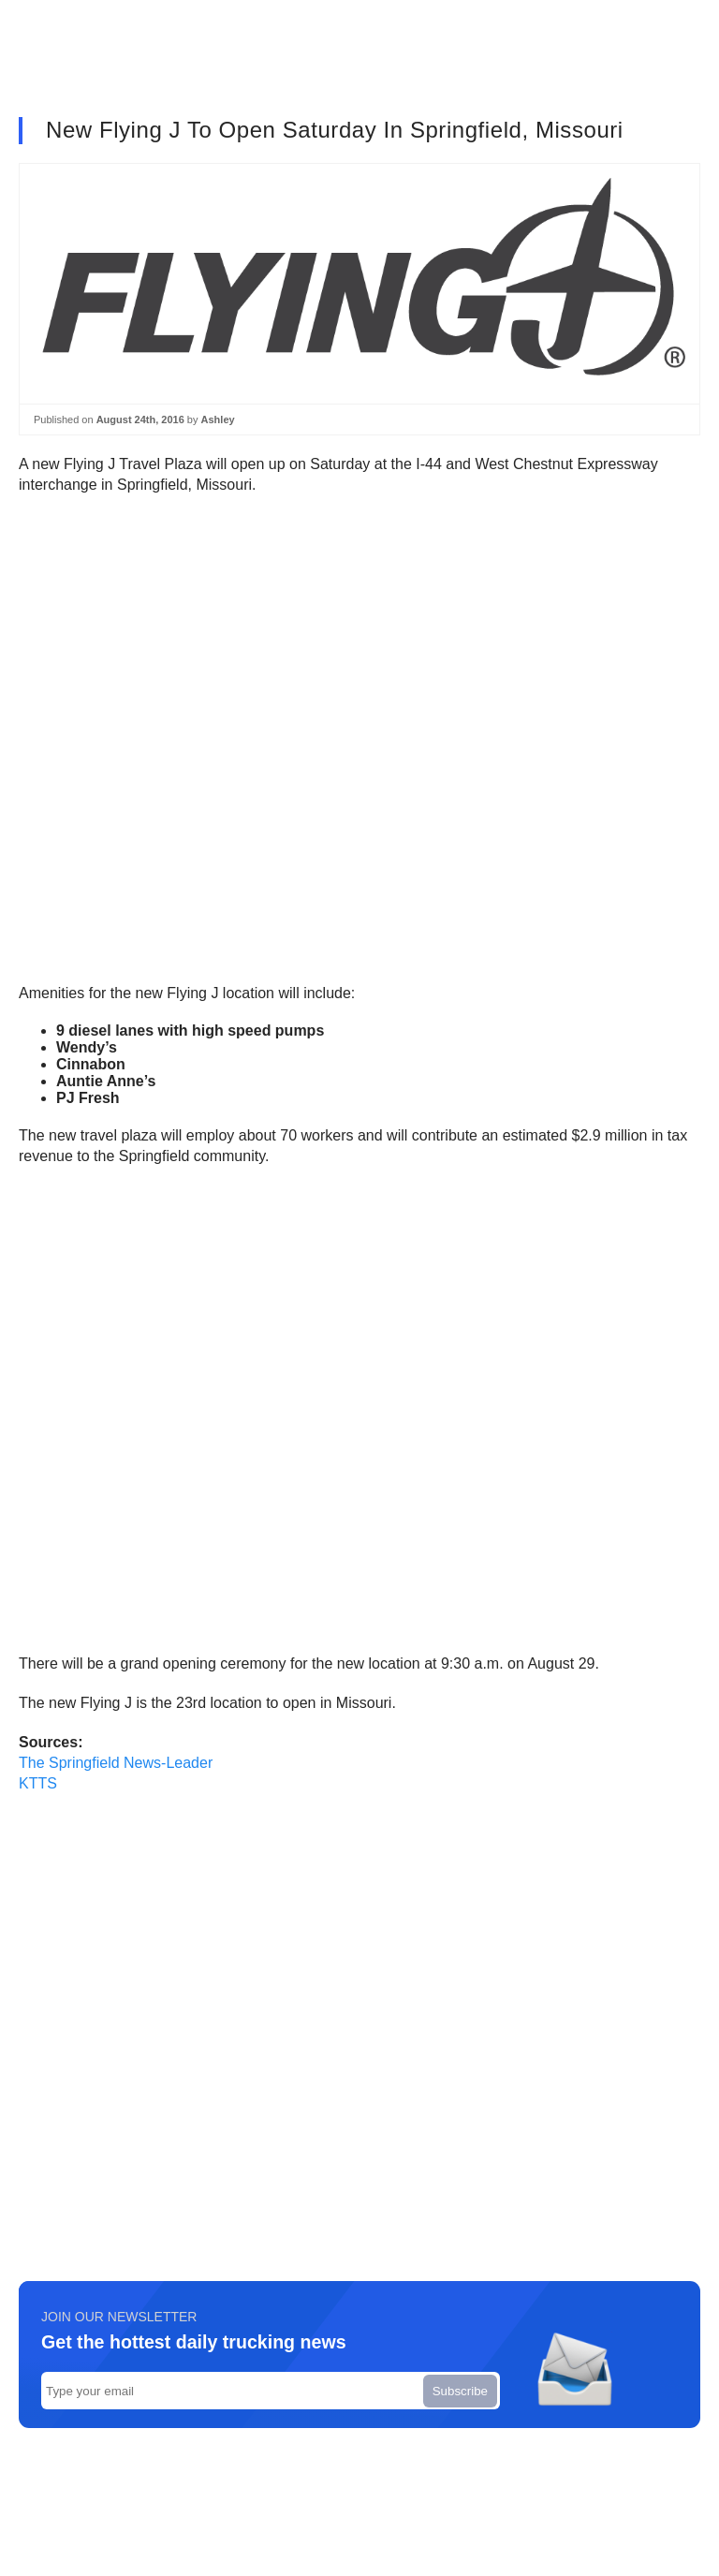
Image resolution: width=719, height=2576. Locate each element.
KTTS (38, 1783)
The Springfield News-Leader (116, 1763)
